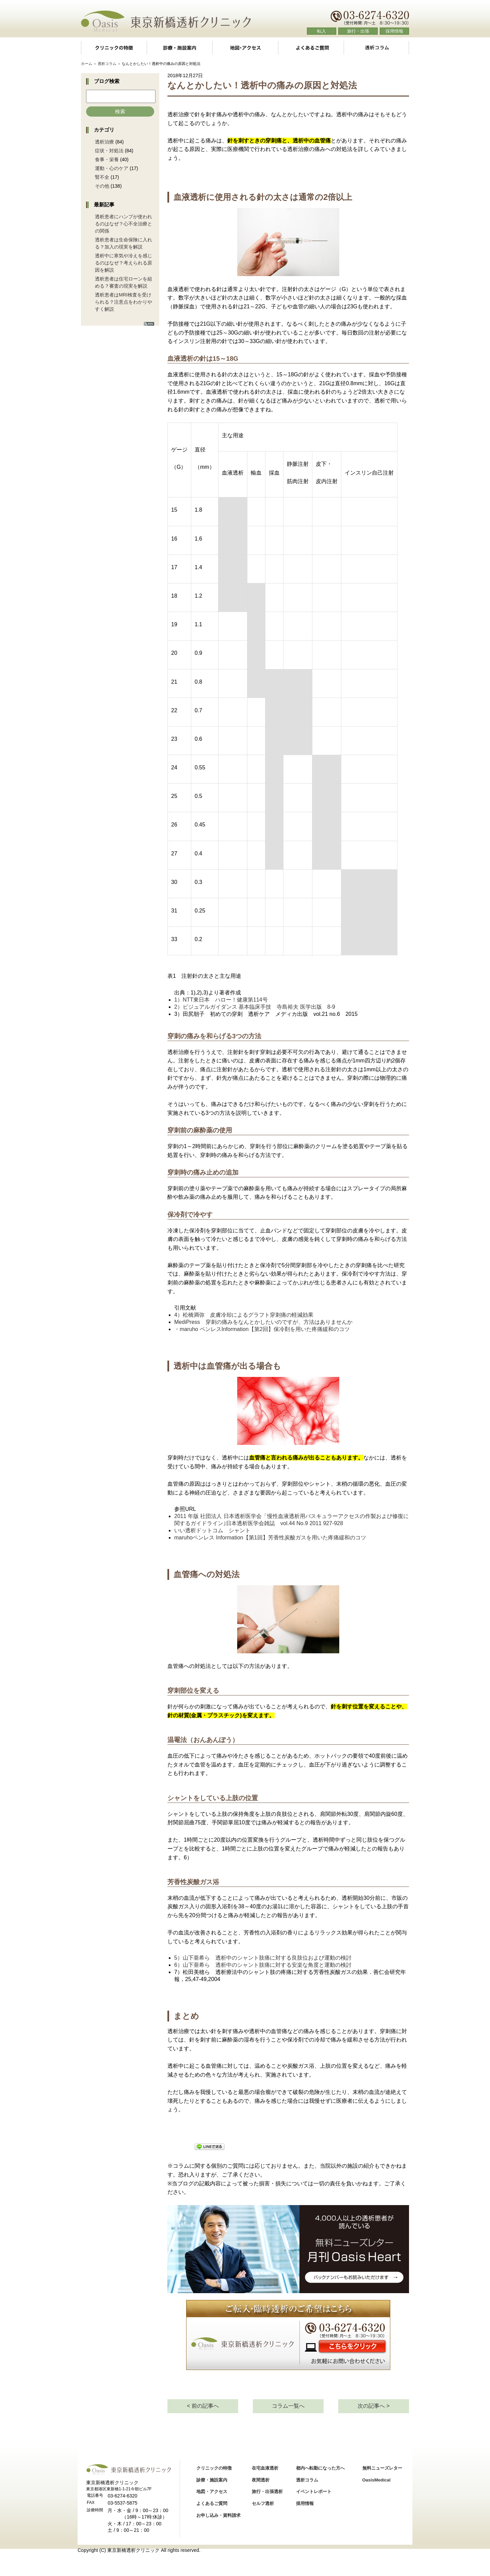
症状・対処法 (109, 150)
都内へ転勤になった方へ (320, 2468)
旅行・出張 (358, 31)
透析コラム (376, 47)
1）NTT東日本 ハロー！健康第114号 (221, 1000)
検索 (120, 111)
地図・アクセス (245, 47)
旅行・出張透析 (267, 2491)
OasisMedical (376, 2480)
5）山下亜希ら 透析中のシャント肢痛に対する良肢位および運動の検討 (263, 1958)
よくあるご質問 (311, 47)
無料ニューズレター (382, 2468)
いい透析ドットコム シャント (212, 1530)
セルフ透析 (263, 2503)
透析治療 (104, 141)
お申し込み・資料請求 (218, 2515)
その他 (102, 186)
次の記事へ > (374, 2406)
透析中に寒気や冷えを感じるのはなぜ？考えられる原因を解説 (123, 263)
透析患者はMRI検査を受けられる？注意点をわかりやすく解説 (123, 302)
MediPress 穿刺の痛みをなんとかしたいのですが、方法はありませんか (263, 1322)
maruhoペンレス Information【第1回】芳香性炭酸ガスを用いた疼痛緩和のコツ (270, 1537)
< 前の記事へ (203, 2406)
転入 (321, 31)
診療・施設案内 (179, 47)
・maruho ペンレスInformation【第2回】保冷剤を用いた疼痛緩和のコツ (262, 1329)
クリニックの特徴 (113, 47)
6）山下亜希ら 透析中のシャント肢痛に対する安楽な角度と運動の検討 (263, 1965)
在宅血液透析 (265, 2468)
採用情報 (394, 31)
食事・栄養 (107, 159)
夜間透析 (261, 2480)
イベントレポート (313, 2491)
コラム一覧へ (288, 2406)
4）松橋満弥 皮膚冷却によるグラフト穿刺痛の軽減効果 (243, 1315)
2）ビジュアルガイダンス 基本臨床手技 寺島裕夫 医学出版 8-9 (254, 1007)
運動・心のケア (111, 168)
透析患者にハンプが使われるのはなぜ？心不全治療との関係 (123, 224)
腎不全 (102, 177)
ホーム (86, 64)
